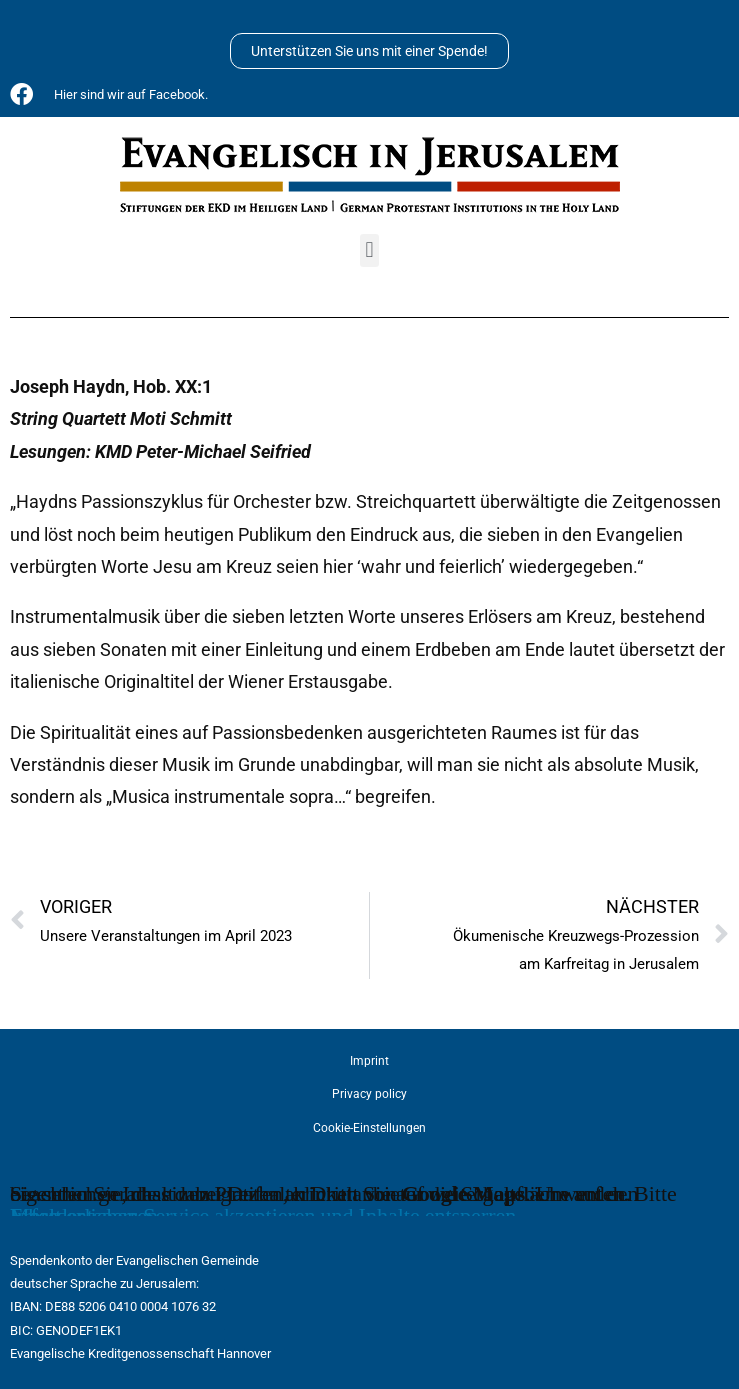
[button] (369, 250)
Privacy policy (369, 1094)
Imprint (369, 1061)
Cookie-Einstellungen (369, 1128)
